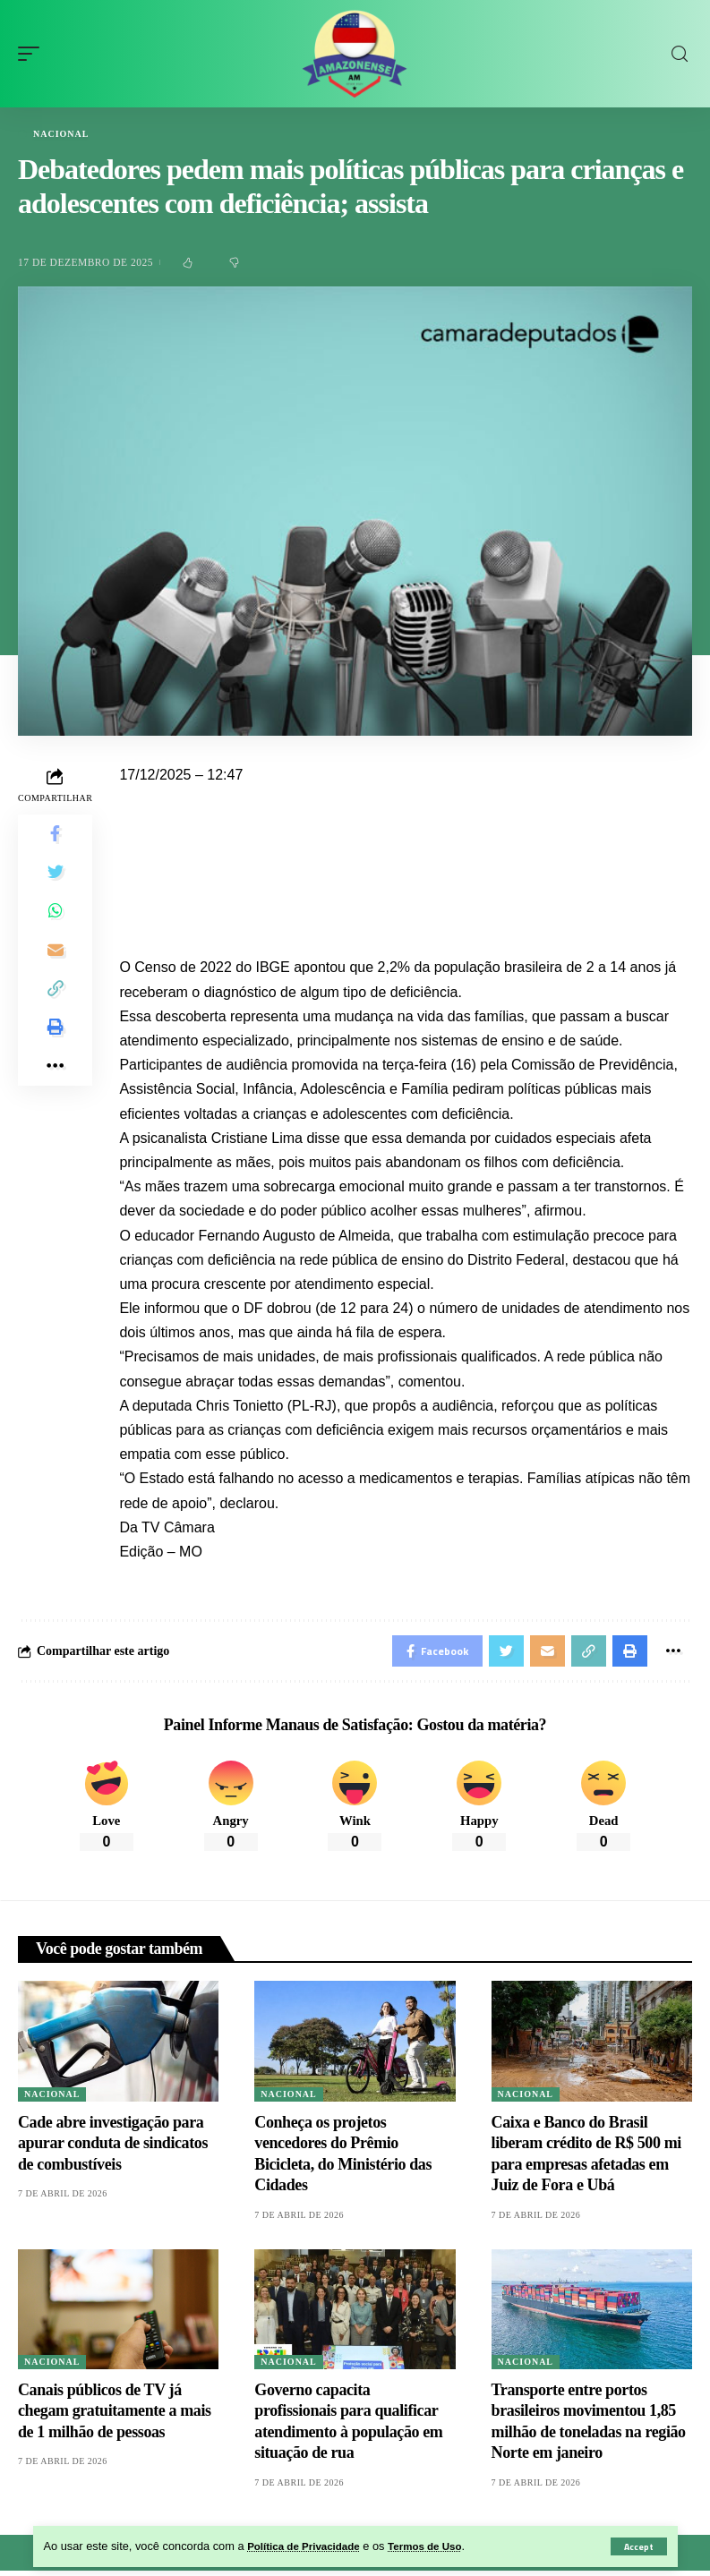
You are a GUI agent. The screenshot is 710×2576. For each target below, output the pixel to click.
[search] (679, 54)
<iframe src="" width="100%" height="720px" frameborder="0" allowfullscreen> (405, 855)
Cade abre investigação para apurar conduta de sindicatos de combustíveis (113, 2149)
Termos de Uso (441, 2546)
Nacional (61, 134)
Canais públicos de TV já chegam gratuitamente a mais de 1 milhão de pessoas (114, 2416)
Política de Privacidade (309, 2546)
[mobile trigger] (33, 54)
